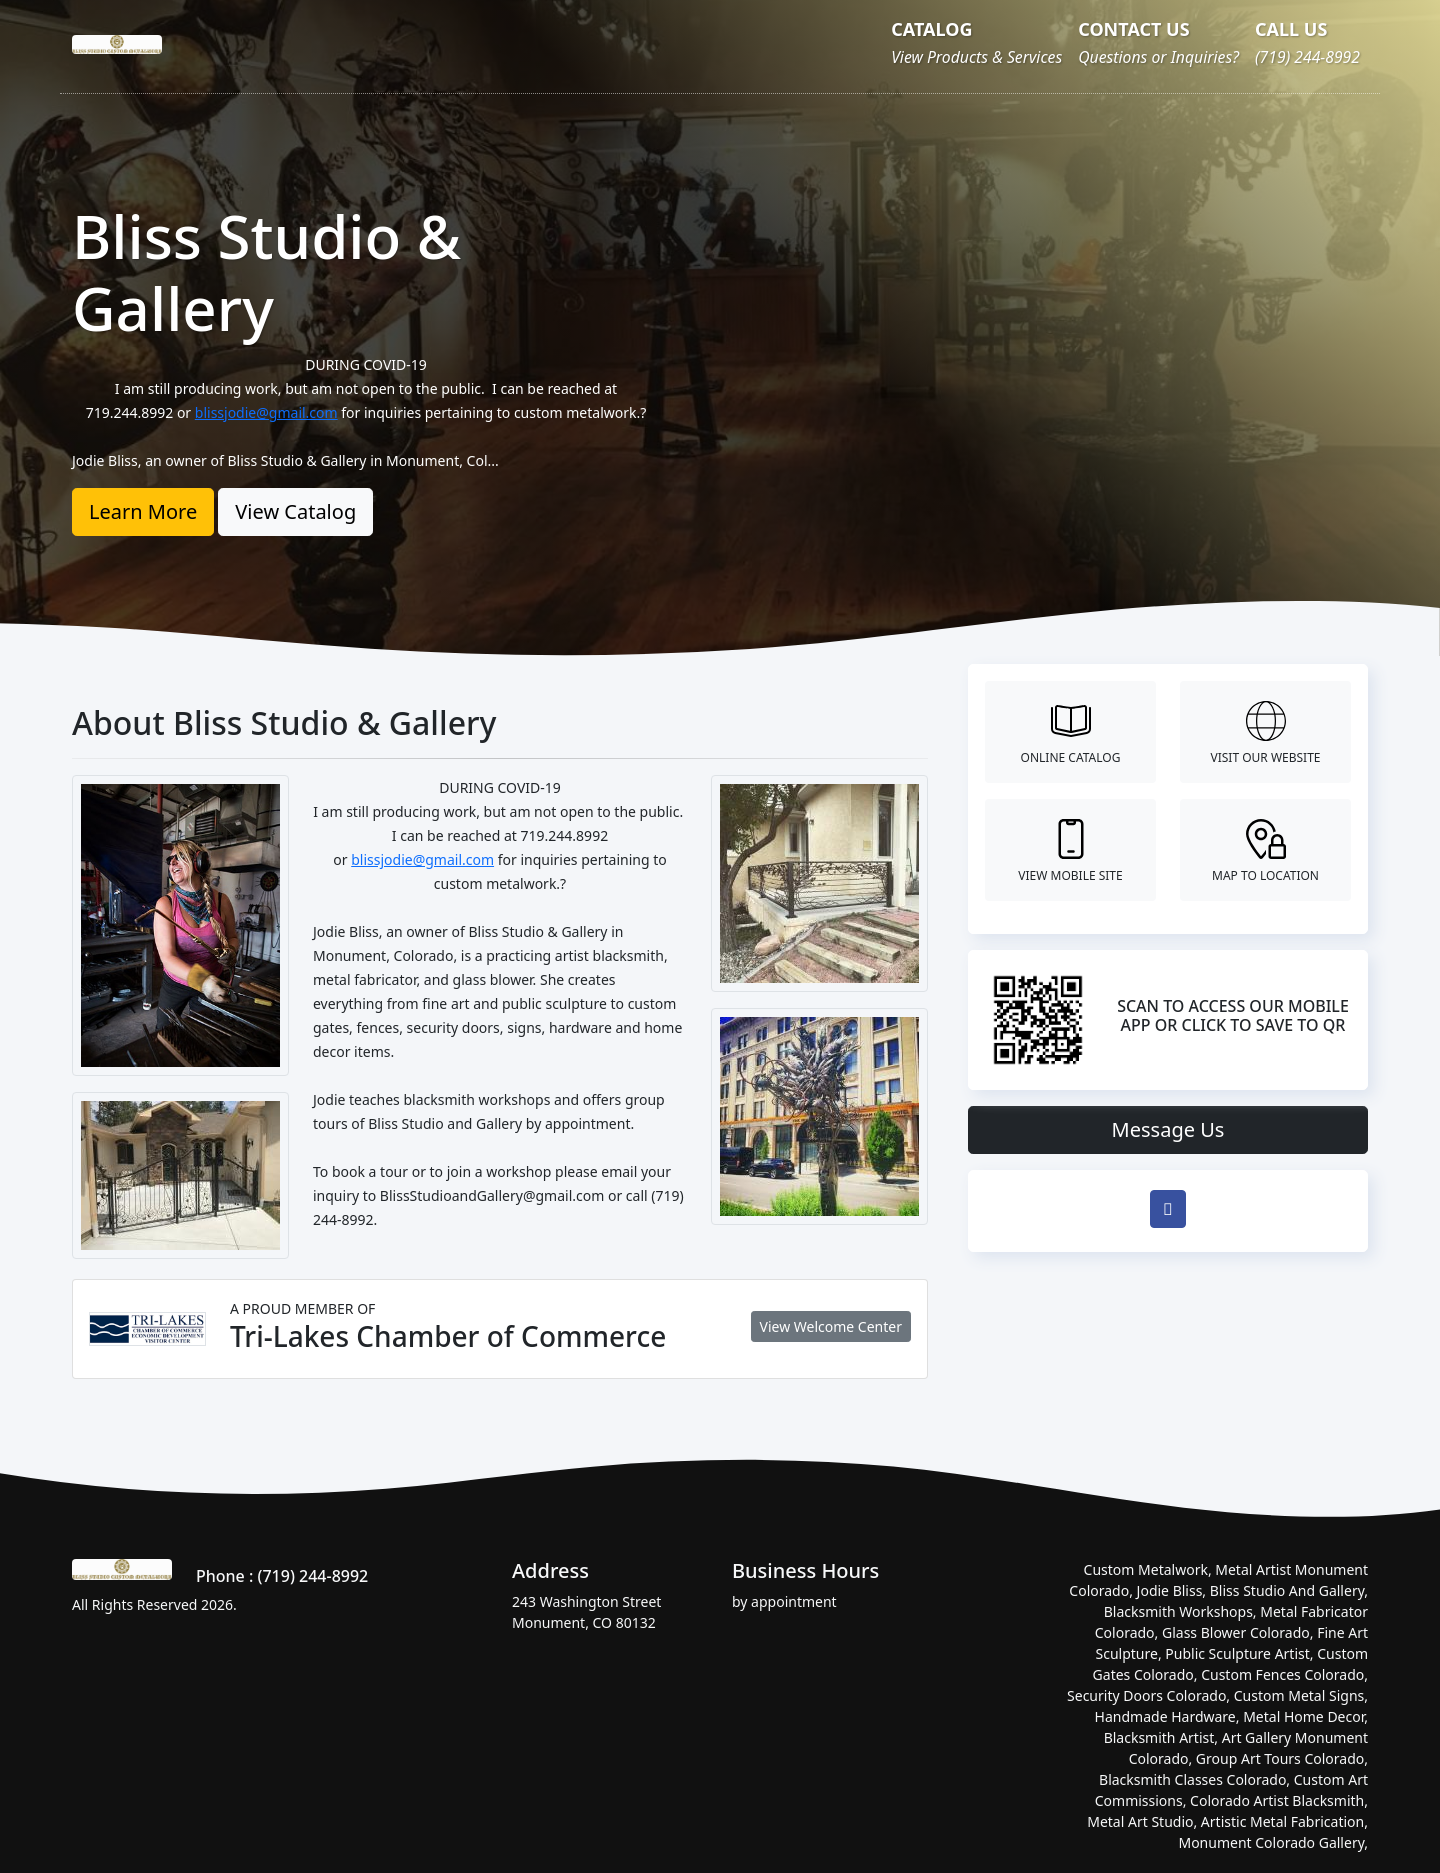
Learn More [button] (143, 511)
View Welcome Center (831, 1326)
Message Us (1168, 1129)
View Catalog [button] (295, 511)
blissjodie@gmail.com (266, 412)
